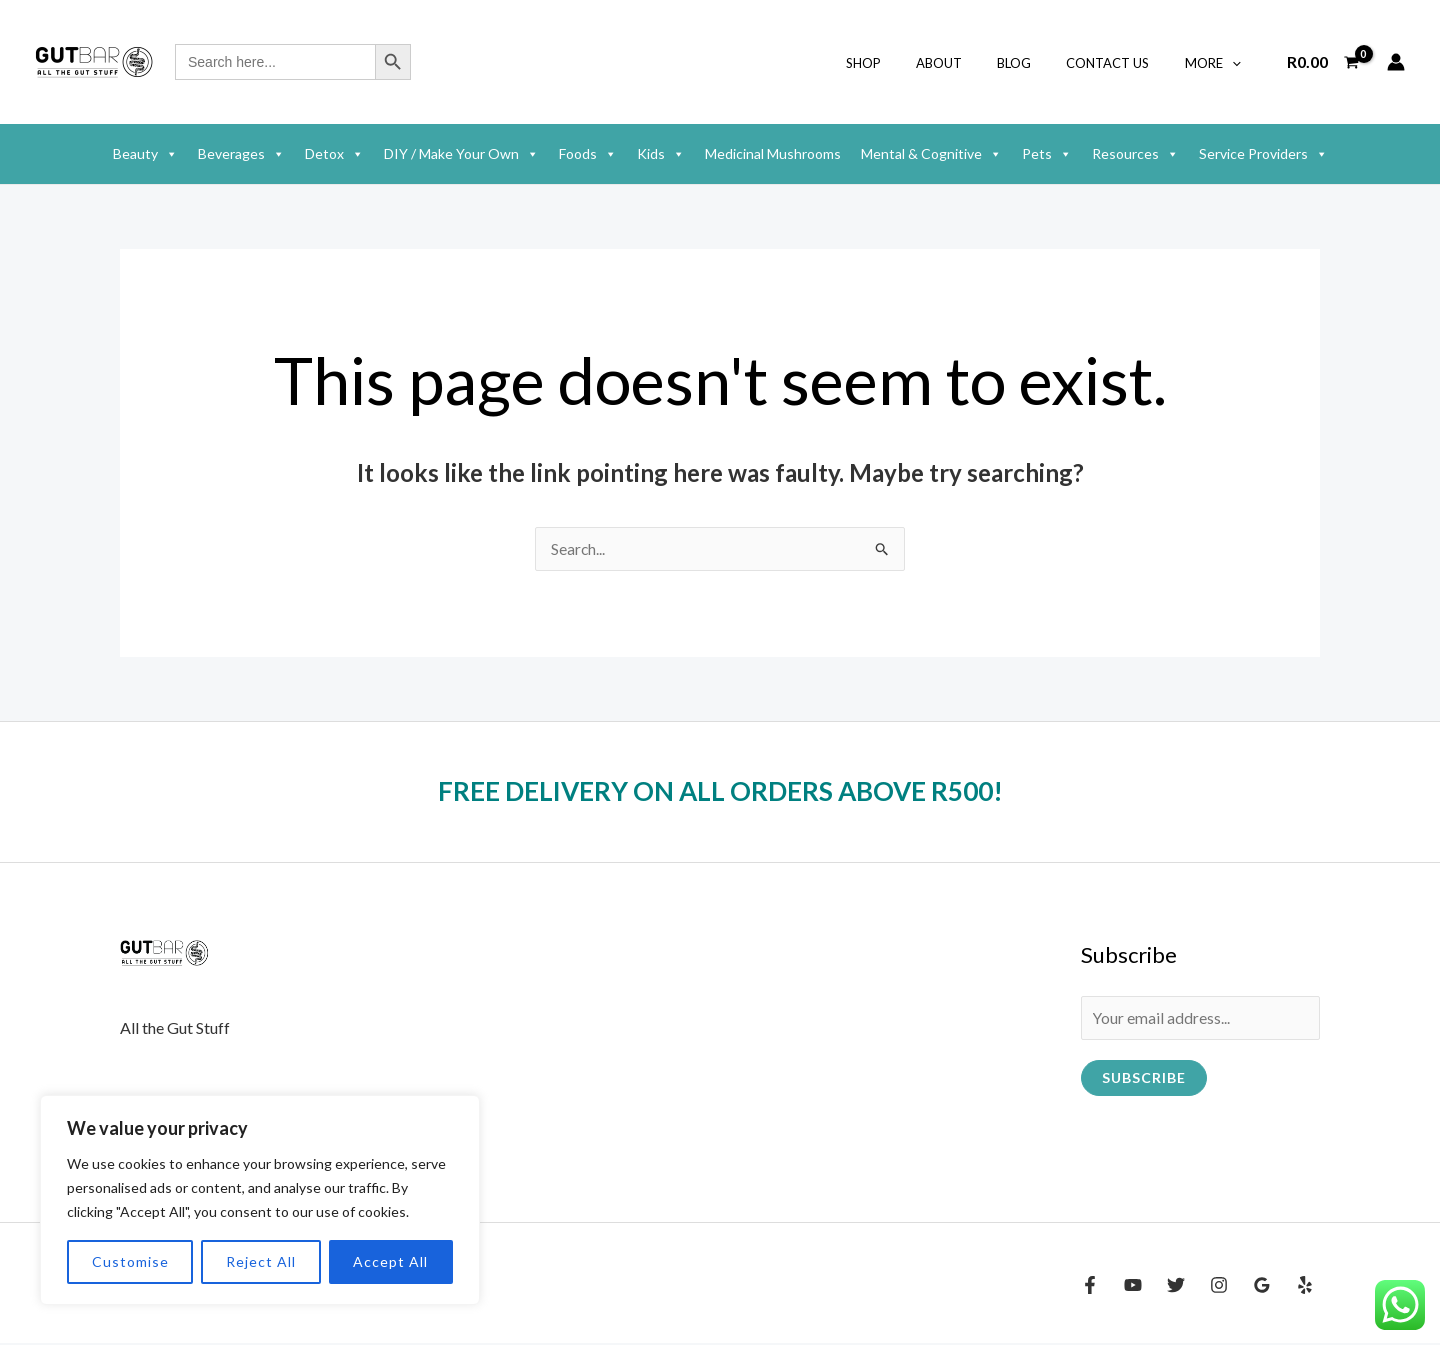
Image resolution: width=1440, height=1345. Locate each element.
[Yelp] (1305, 1287)
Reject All (261, 1261)
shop (904, 63)
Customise (130, 1261)
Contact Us (1121, 63)
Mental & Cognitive (931, 154)
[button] (1236, 63)
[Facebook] (1090, 1287)
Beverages (241, 154)
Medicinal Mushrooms (773, 153)
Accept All (390, 1261)
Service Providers (1263, 154)
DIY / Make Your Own (461, 154)
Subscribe (1144, 1079)
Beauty (145, 154)
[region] (260, 1200)
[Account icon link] (1396, 62)
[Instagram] (1219, 1287)
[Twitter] (1176, 1287)
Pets (1047, 154)
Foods (588, 154)
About (971, 63)
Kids (661, 154)
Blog (1037, 63)
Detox (334, 154)
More (1217, 63)
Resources (1135, 154)
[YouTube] (1133, 1287)
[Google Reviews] (1262, 1287)
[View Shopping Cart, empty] (1322, 62)
